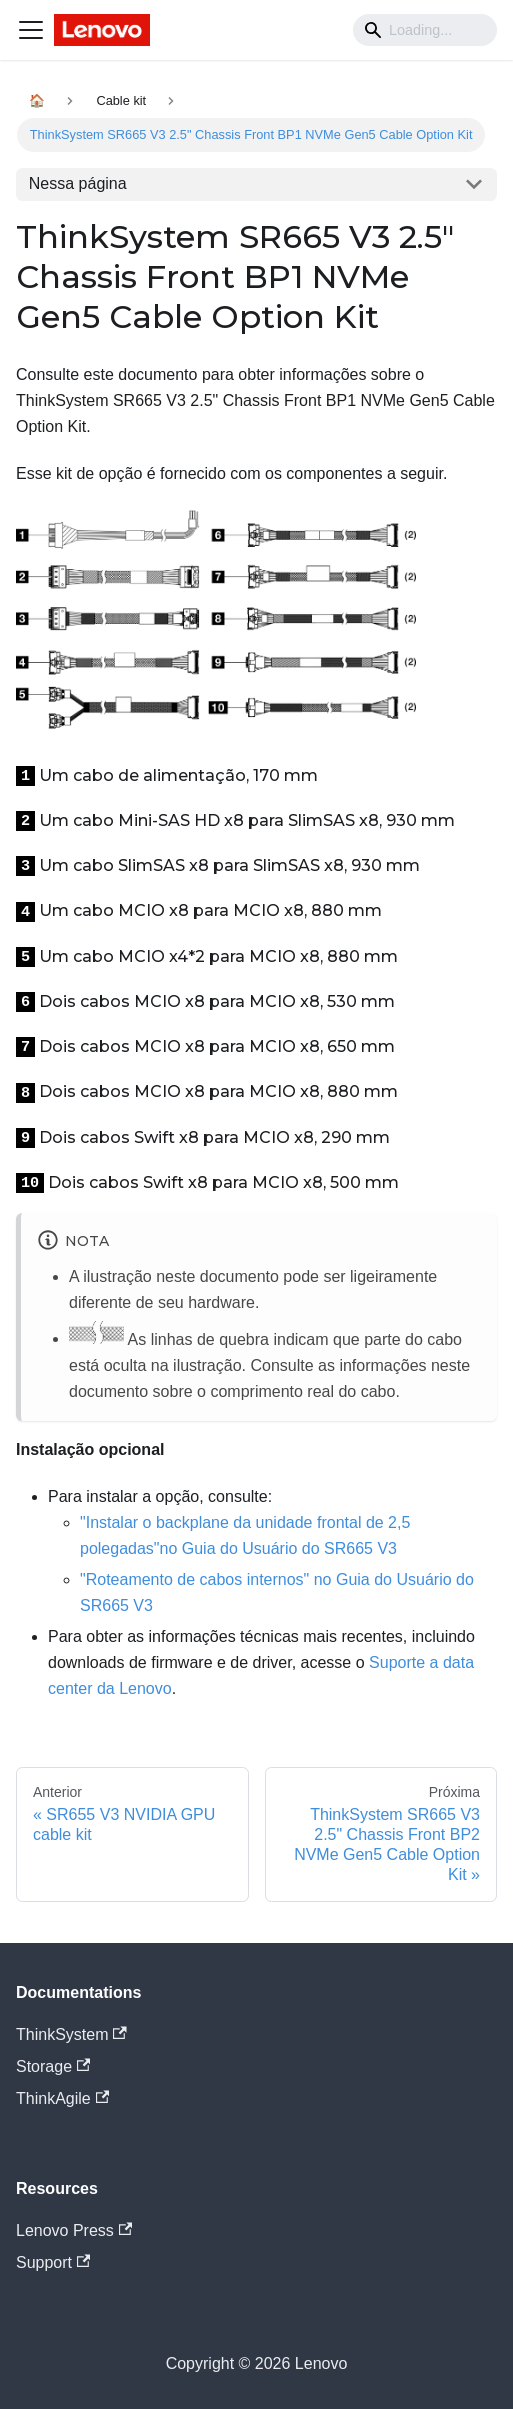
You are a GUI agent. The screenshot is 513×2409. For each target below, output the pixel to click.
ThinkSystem (71, 2034)
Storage (53, 2066)
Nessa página (78, 183)
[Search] (425, 30)
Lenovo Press (74, 2230)
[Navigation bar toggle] (31, 30)
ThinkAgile (62, 2098)
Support (53, 2262)
